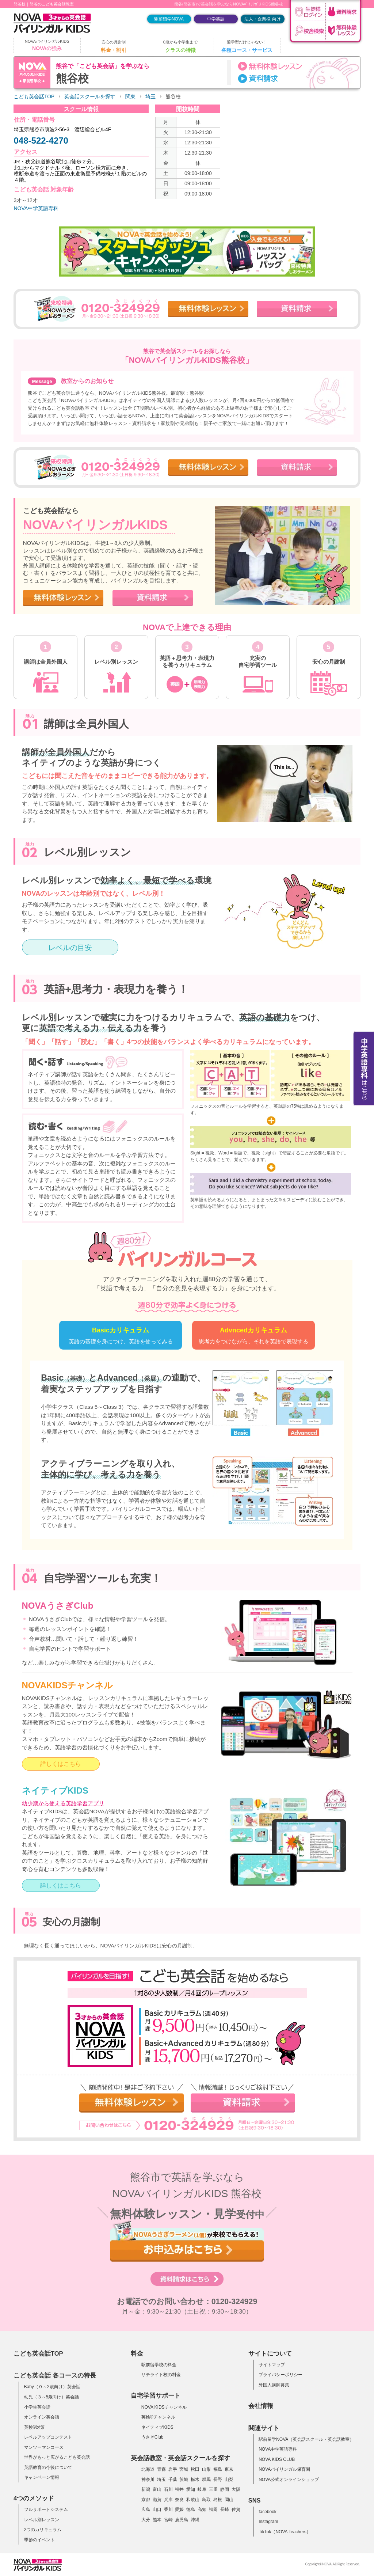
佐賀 (236, 2509)
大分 (145, 2519)
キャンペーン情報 (41, 2477)
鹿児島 (181, 2519)
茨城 (183, 2479)
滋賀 (157, 2499)
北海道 (147, 2469)
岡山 (229, 2499)
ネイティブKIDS (157, 2427)
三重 (213, 2489)
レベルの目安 (70, 948)
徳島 (190, 2509)
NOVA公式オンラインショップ (289, 2479)
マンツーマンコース (44, 2447)
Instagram (268, 2521)
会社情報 (260, 2405)
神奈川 (147, 2479)
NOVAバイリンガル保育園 (284, 2469)
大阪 (236, 2489)
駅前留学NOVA (169, 19)
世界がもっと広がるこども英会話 (57, 2457)
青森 (161, 2469)
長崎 (224, 2509)
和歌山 (192, 2499)
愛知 (190, 2489)
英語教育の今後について (48, 2467)
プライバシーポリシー (280, 2374)
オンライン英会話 (41, 2417)
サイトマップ (272, 2364)
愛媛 (179, 2509)
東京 (229, 2469)
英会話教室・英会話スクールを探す (180, 2458)
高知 (202, 2509)
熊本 (157, 2519)
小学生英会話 (37, 2407)
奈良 (179, 2499)
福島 (217, 2469)
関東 (130, 96)
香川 (168, 2509)
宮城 (183, 2469)
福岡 (213, 2509)
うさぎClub (152, 2437)
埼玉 (150, 96)
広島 (145, 2509)
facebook (267, 2511)
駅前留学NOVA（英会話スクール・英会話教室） (306, 2439)
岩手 (172, 2469)
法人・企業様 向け (262, 19)
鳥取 (206, 2499)
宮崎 (168, 2519)
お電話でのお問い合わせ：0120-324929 (187, 2301)
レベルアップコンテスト (48, 2437)
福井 (179, 2489)
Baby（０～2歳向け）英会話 (52, 2386)
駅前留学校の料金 (158, 2364)
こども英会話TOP (34, 96)
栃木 (195, 2479)
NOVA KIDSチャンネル (164, 2407)
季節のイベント (39, 2539)
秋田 (195, 2469)
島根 (217, 2499)
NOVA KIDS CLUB (277, 2459)
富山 (157, 2489)
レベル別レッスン (41, 2519)
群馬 (206, 2479)
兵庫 (168, 2499)
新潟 (145, 2489)
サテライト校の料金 (161, 2374)
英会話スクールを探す (89, 96)
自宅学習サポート (155, 2395)
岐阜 (202, 2489)
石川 (168, 2489)
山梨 (229, 2479)
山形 (206, 2469)
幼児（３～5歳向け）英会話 (51, 2396)
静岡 (224, 2489)
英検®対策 (34, 2427)
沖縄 (195, 2519)
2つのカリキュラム (43, 2529)
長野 (217, 2479)
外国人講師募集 (274, 2384)
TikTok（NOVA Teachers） (285, 2531)
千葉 (172, 2479)
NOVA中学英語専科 (36, 208)
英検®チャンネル (158, 2417)
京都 (145, 2499)
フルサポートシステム (46, 2509)
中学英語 (216, 19)
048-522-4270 (41, 140)
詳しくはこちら (60, 1764)
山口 (157, 2509)
